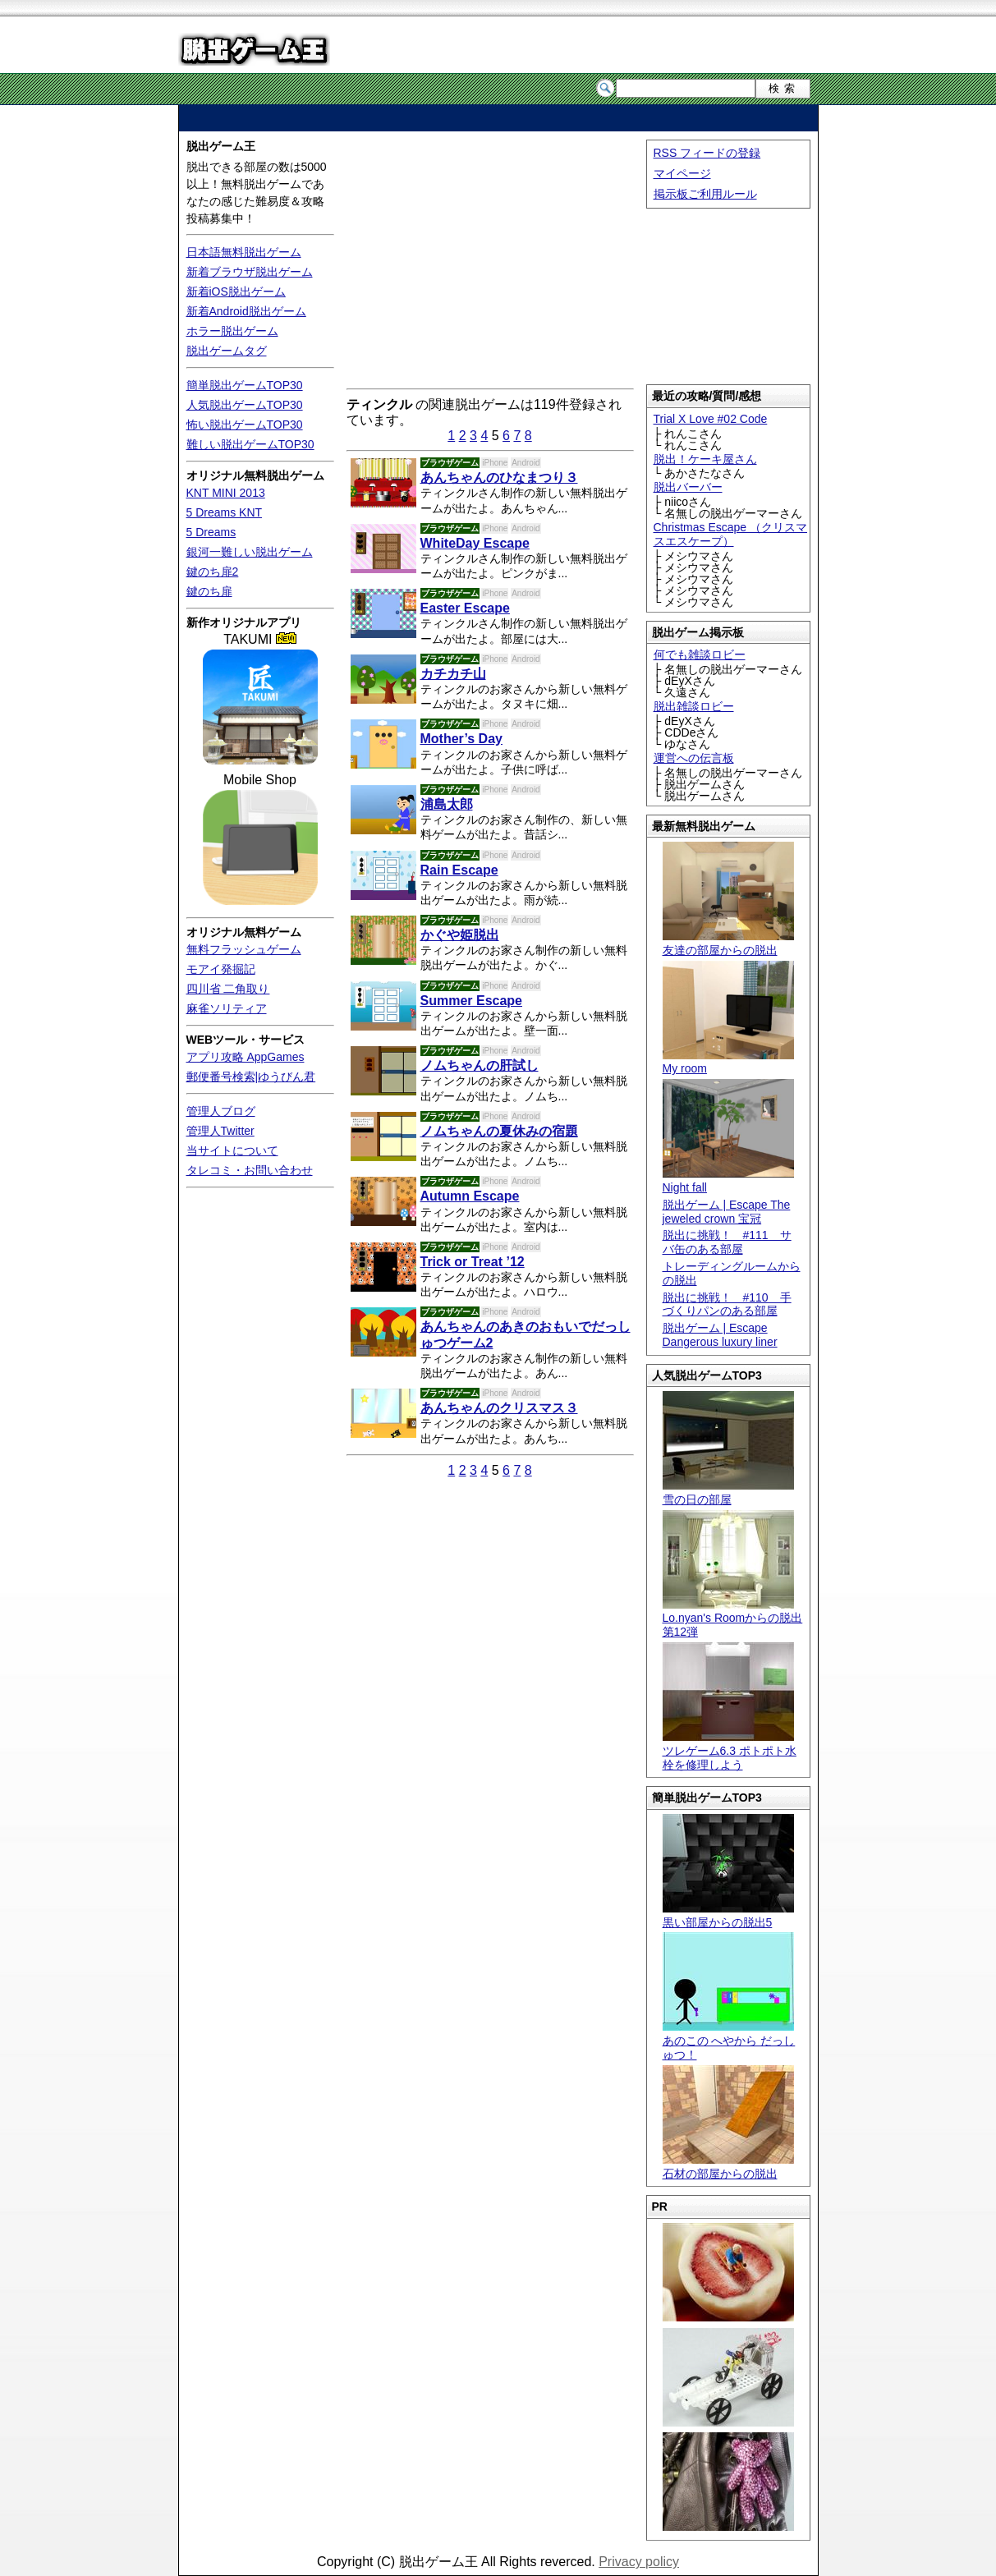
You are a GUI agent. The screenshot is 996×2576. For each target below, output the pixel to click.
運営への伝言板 (694, 758)
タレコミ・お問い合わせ (249, 1170)
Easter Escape (465, 608)
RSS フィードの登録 (707, 152)
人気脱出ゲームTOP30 (244, 404)
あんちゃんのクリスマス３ (499, 1408)
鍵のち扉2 (212, 571)
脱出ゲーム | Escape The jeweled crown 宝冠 (727, 1211)
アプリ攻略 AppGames (245, 1056)
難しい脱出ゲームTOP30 (250, 444)
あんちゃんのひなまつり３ (499, 477)
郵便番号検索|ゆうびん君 (251, 1076)
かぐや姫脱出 (459, 935)
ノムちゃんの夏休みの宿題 (499, 1131)
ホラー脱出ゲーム (232, 330)
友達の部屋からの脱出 (728, 943)
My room (728, 1062)
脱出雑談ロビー (694, 706)
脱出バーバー (688, 487)
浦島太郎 (446, 804)
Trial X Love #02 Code (711, 418)
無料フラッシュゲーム (243, 949)
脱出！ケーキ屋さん (705, 459)
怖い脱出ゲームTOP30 (244, 424)
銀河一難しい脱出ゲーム (249, 551)
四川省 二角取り (228, 988)
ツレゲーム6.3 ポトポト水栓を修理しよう (729, 1750)
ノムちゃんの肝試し (479, 1065)
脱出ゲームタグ (226, 350)
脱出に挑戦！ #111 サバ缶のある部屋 (727, 1242)
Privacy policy (639, 2562)
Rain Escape (459, 870)
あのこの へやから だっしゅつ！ (729, 2040)
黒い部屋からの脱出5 (728, 1915)
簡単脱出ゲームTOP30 (244, 385)
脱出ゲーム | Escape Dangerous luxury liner (720, 1334)
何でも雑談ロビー (700, 654)
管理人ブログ (220, 1111)
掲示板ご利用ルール (705, 193)
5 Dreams (211, 532)
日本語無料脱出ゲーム (243, 252)
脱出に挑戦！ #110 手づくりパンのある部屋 (727, 1304)
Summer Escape (471, 1001)
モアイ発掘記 (220, 969)
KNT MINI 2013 (225, 492)
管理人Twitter (220, 1130)
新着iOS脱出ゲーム (236, 291)
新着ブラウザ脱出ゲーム (249, 271)
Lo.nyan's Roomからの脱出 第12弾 (733, 1618)
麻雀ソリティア (226, 1008)
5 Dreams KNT (224, 512)
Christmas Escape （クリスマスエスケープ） (730, 534)
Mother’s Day (461, 739)
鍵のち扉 (209, 591)
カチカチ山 (453, 674)
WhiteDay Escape (475, 543)
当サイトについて (232, 1150)
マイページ (682, 173)
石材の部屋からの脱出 (728, 2166)
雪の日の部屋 (728, 1492)
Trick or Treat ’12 (472, 1262)
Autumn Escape (470, 1196)
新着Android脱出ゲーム (246, 311)
